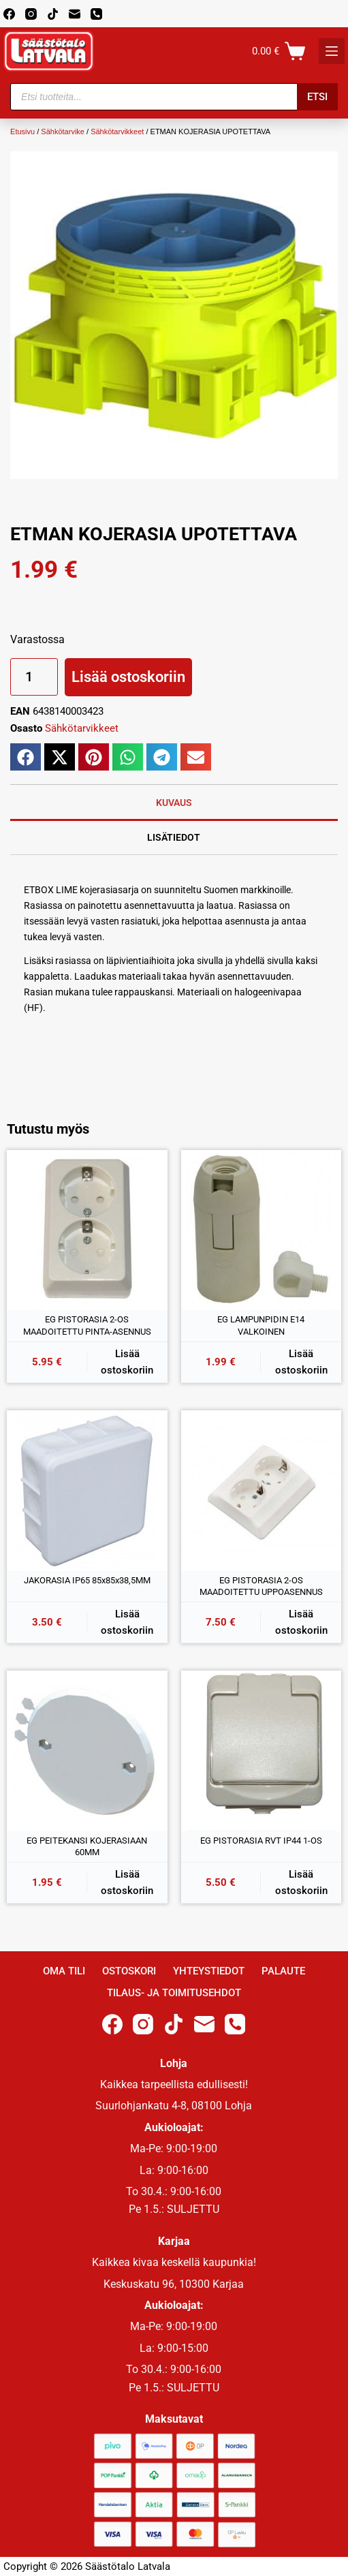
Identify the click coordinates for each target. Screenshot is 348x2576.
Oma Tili (64, 1971)
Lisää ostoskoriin (128, 676)
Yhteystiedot (208, 1971)
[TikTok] (53, 14)
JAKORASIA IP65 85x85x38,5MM (87, 1580)
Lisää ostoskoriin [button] (127, 1362)
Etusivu (22, 131)
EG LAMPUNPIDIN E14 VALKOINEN (260, 1325)
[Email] (74, 14)
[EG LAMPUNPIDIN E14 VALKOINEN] (261, 1230)
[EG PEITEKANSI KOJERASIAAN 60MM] (87, 1751)
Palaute (283, 1971)
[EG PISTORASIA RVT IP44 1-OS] (261, 1751)
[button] (25, 757)
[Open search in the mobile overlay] (174, 96)
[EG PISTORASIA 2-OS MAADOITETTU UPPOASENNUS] (261, 1490)
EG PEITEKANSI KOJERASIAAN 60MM (87, 1846)
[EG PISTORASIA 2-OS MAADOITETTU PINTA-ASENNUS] (87, 1230)
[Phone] (96, 14)
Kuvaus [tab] (174, 802)
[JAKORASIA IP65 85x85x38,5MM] (87, 1490)
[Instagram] (31, 14)
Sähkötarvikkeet (117, 131)
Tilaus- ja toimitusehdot (174, 1993)
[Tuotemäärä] (34, 677)
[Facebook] (9, 14)
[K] (332, 51)
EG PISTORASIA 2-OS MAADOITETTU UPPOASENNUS (261, 1586)
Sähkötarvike (62, 131)
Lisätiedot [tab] (173, 837)
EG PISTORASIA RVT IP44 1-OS (261, 1840)
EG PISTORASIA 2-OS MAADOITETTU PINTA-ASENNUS (87, 1325)
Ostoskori (129, 1971)
